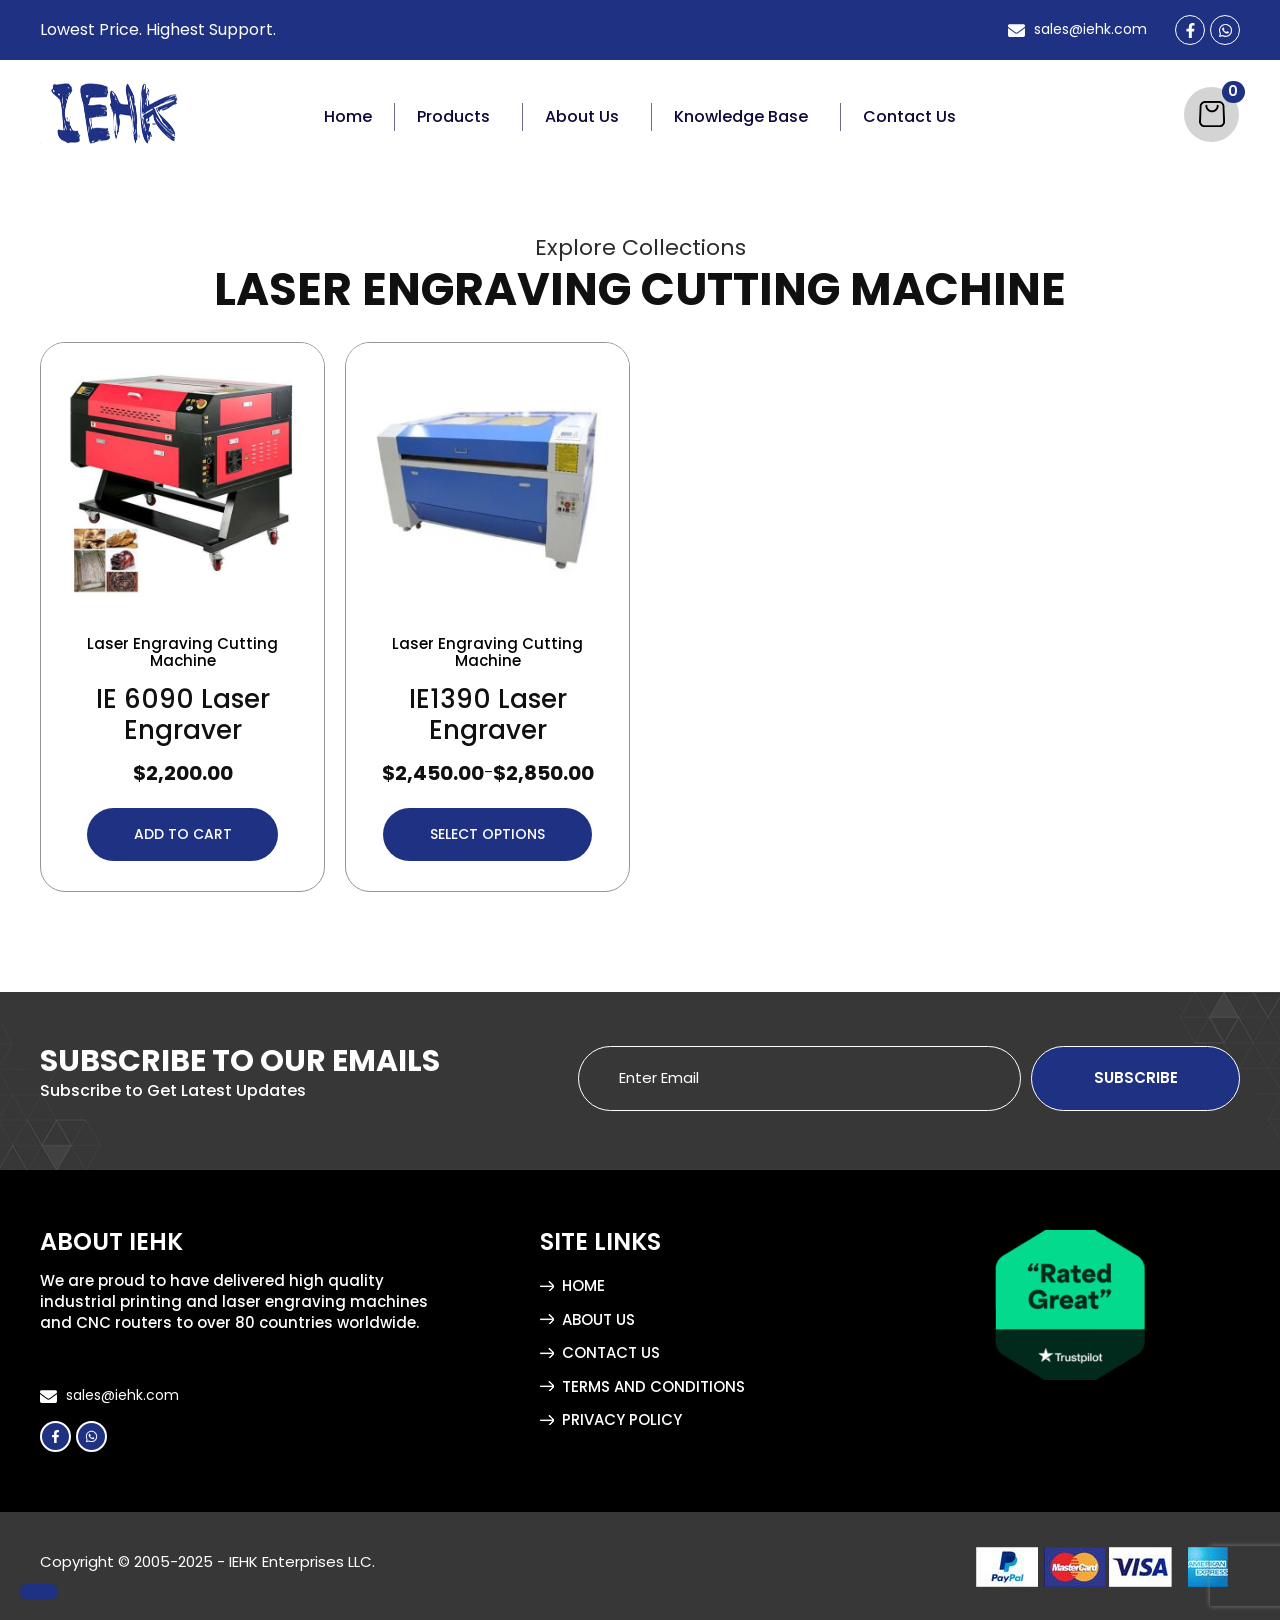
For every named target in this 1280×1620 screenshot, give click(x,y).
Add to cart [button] (183, 832)
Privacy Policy (622, 1417)
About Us (582, 116)
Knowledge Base (741, 116)
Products (453, 116)
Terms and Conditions (653, 1384)
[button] (459, 117)
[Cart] (1211, 114)
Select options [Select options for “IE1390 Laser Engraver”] (487, 832)
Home (348, 116)
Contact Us (909, 116)
